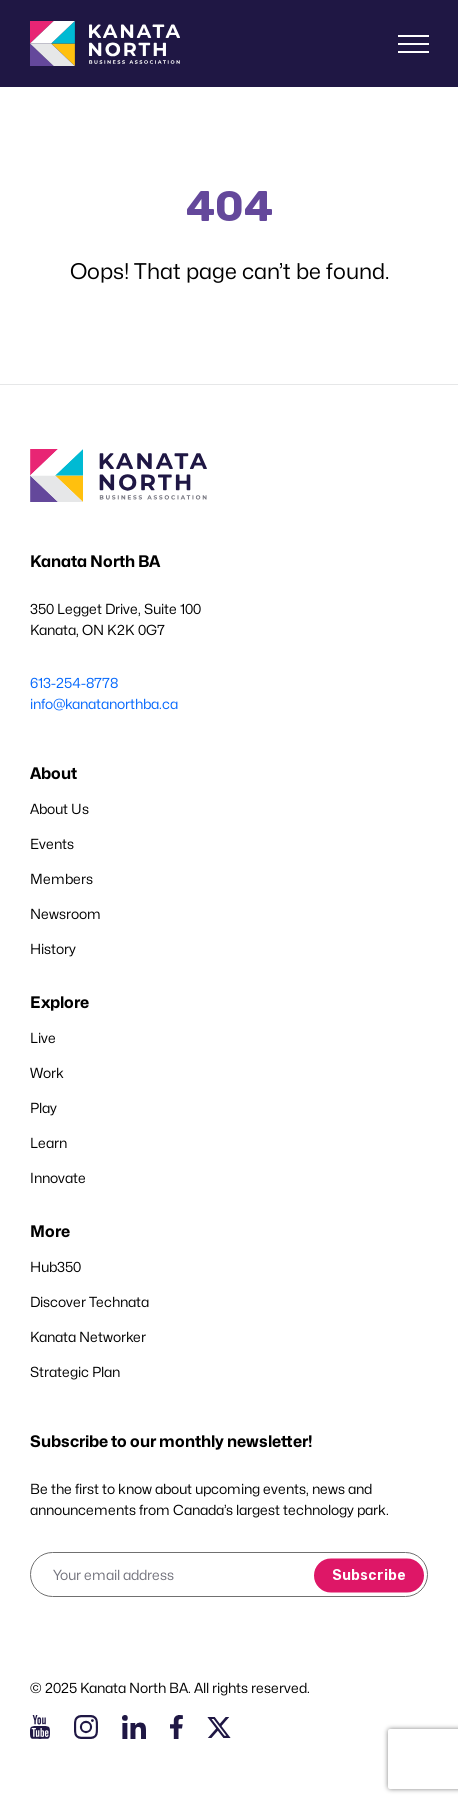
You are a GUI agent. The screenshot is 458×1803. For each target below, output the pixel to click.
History (53, 948)
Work (47, 1072)
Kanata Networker (88, 1336)
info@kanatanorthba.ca (104, 703)
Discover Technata (89, 1301)
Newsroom (65, 913)
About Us (59, 808)
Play (43, 1107)
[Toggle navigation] (413, 44)
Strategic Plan (75, 1371)
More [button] (50, 1231)
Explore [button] (59, 1002)
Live (43, 1037)
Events (52, 843)
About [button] (53, 773)
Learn (48, 1142)
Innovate (58, 1177)
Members (61, 878)
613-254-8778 (74, 682)
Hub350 (55, 1266)
